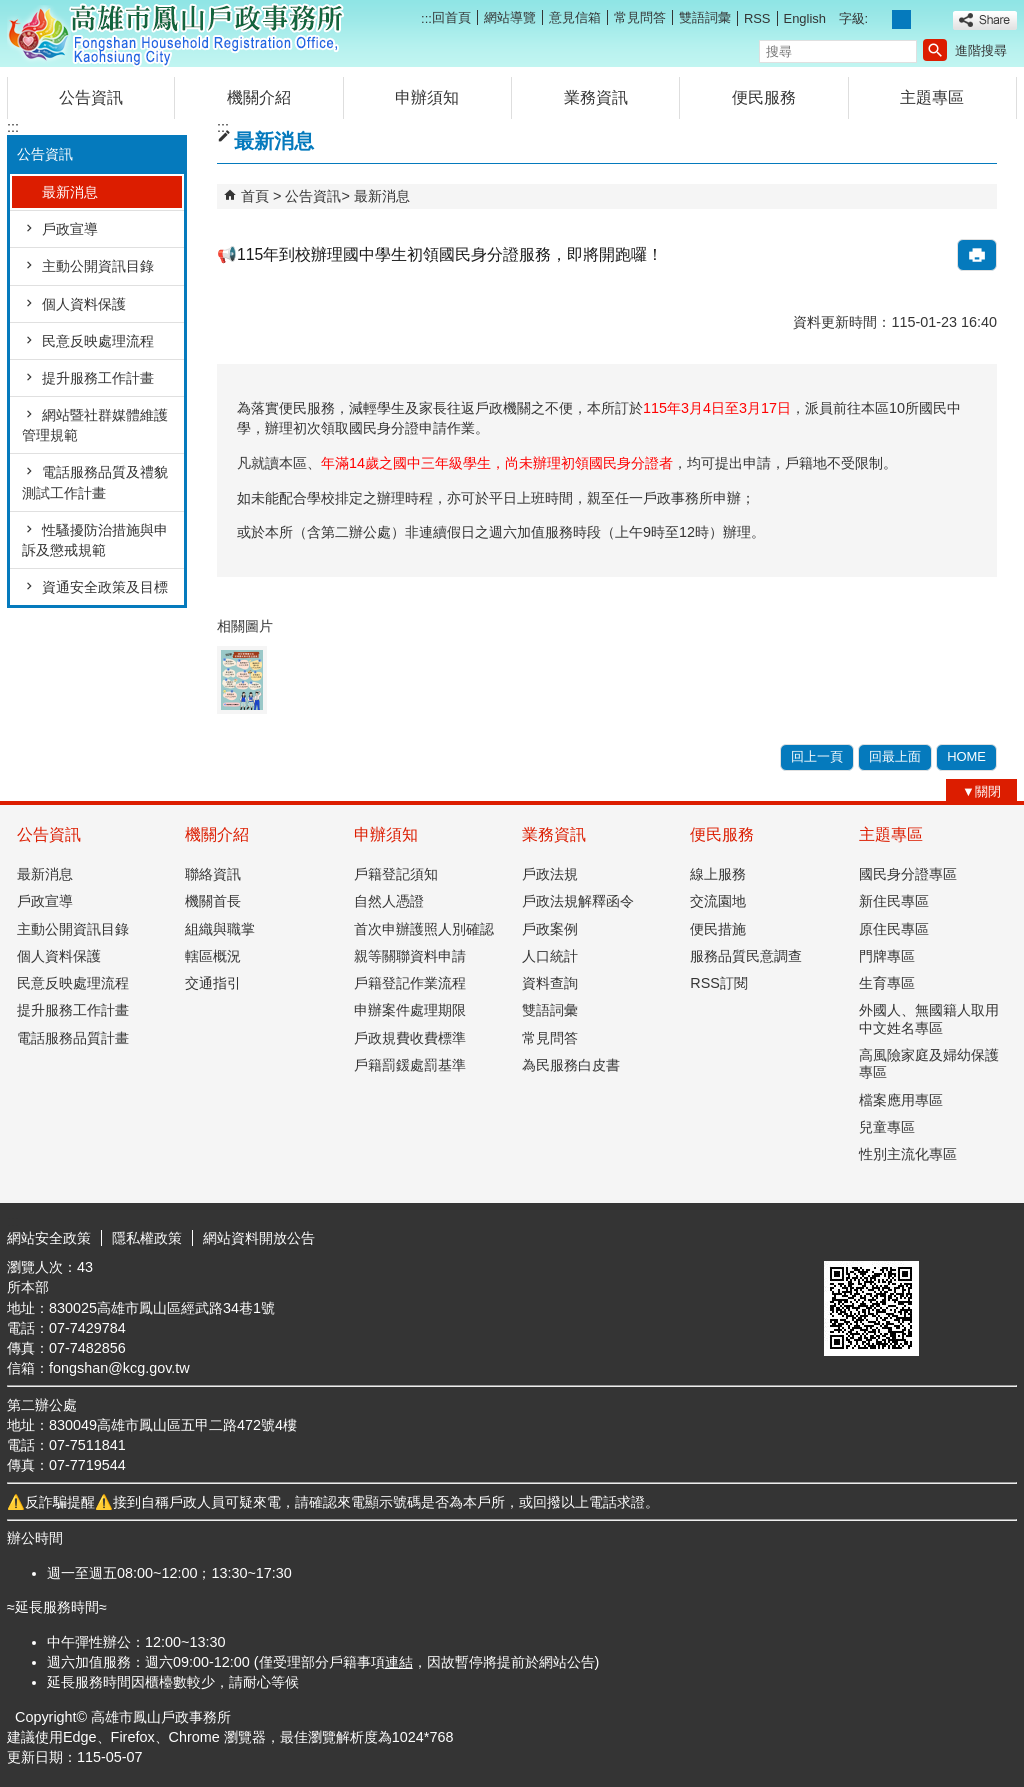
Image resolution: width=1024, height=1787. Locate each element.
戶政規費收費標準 (410, 1038)
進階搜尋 (981, 50)
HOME (966, 756)
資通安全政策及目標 (105, 587)
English (805, 18)
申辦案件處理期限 (410, 1010)
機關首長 (213, 901)
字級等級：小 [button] (880, 19)
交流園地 (718, 901)
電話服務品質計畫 (73, 1038)
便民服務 (764, 97)
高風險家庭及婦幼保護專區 (929, 1063)
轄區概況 (213, 956)
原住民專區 (894, 929)
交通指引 (213, 983)
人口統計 (550, 956)
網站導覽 (510, 17)
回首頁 (451, 17)
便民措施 (718, 929)
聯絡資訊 (213, 874)
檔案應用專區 (901, 1100)
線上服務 (718, 874)
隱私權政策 (147, 1238)
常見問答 (640, 17)
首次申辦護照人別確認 (424, 929)
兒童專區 (887, 1127)
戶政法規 (550, 874)
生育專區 (887, 983)
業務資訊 (596, 97)
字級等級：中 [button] (901, 19)
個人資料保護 (84, 304)
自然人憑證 (389, 901)
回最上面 (895, 756)
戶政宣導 (70, 229)
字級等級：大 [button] (923, 19)
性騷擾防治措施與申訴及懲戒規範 (95, 540)
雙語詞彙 (705, 17)
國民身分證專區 (908, 874)
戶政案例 (550, 929)
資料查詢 (550, 983)
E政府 (845, 1235)
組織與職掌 (220, 929)
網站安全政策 (49, 1238)
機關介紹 (259, 97)
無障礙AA (944, 1237)
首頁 (255, 196)
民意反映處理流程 (98, 341)
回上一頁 (817, 756)
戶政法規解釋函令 (578, 901)
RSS (757, 18)
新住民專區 (894, 901)
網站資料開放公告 (259, 1238)
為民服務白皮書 (571, 1065)
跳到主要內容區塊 (10, 10)
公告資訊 (91, 97)
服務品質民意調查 (746, 956)
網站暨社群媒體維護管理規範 (95, 425)
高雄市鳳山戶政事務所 (176, 33)
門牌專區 (887, 956)
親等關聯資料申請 (410, 956)
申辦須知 (427, 97)
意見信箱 (575, 17)
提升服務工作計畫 (98, 378)
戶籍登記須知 (396, 874)
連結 (399, 1662)
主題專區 (932, 97)
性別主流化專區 (908, 1154)
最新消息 (70, 192)
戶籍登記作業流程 (410, 983)
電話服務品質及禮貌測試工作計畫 (95, 482)
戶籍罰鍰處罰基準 (410, 1065)
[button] (935, 50)
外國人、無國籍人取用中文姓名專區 (929, 1018)
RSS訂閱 (719, 983)
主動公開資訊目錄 (98, 266)
